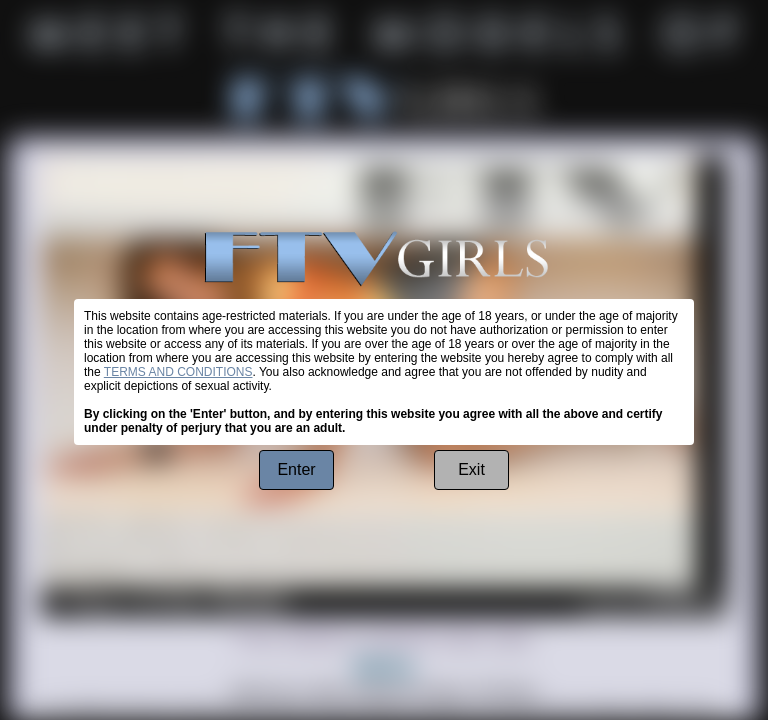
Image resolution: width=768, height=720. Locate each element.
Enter (296, 469)
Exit (471, 469)
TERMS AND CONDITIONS (178, 372)
